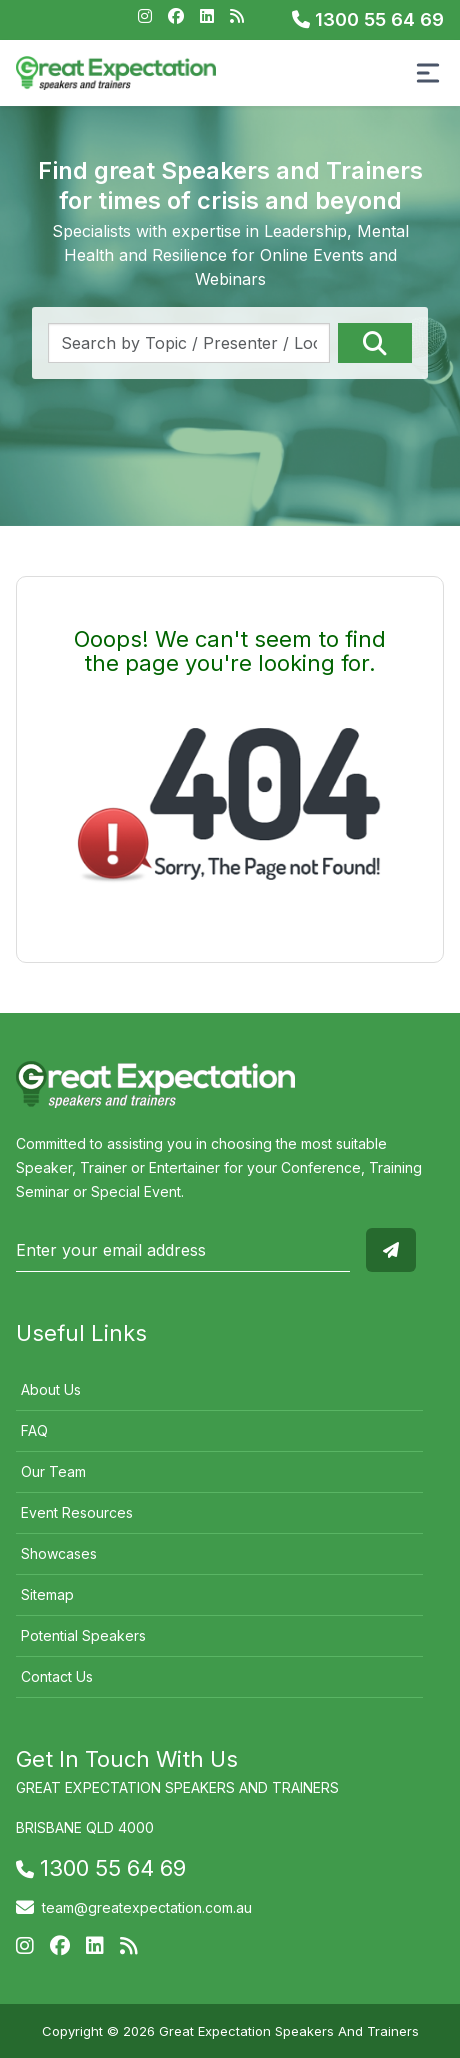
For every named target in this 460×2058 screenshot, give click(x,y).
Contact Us (57, 1676)
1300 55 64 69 (368, 19)
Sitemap (47, 1594)
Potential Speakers (83, 1635)
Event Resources (77, 1512)
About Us (51, 1389)
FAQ (34, 1430)
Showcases (59, 1553)
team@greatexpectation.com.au (147, 1907)
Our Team (53, 1471)
